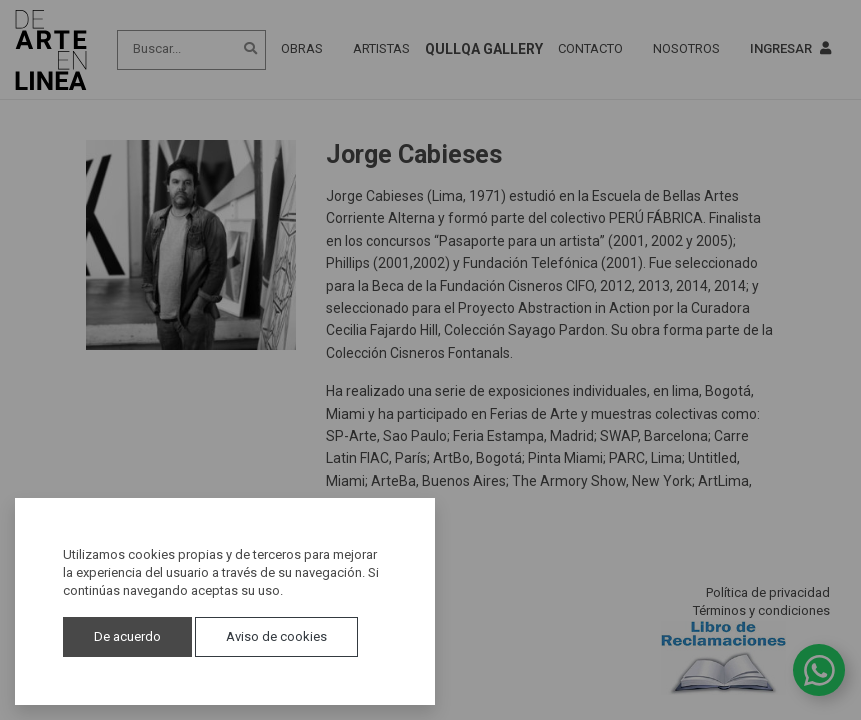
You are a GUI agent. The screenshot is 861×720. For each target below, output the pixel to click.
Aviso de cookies (276, 636)
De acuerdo (127, 636)
